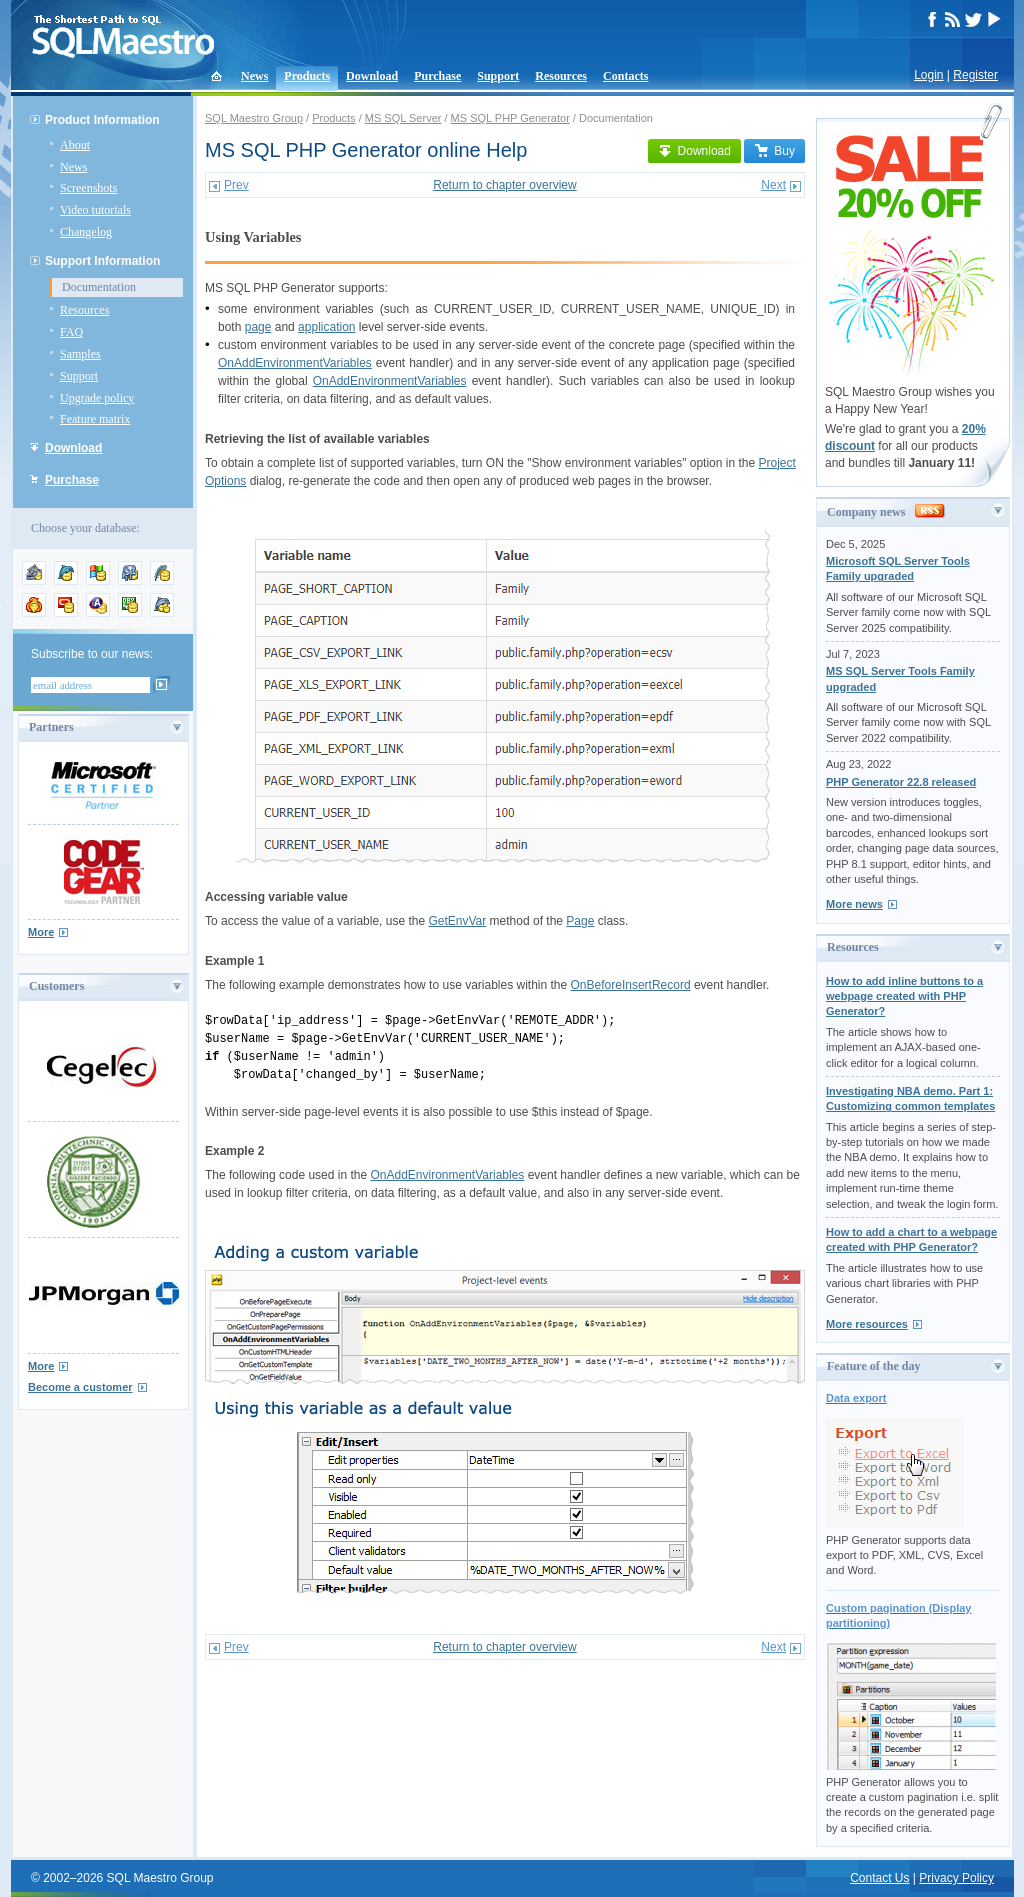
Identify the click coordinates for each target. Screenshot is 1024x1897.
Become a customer (80, 1387)
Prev (236, 185)
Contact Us (879, 1878)
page (258, 327)
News (254, 76)
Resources (561, 76)
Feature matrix (95, 419)
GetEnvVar (457, 921)
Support (498, 76)
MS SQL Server (403, 118)
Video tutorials (95, 210)
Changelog (86, 232)
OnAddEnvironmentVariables (295, 363)
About (75, 145)
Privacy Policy (956, 1878)
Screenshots (88, 188)
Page (580, 921)
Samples (80, 354)
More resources (867, 1324)
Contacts (625, 76)
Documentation (99, 287)
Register (975, 75)
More (41, 932)
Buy (774, 151)
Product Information (102, 120)
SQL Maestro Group (254, 118)
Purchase (437, 76)
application (326, 327)
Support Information (102, 261)
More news (854, 904)
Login (928, 75)
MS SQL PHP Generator (510, 118)
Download (372, 76)
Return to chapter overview (504, 185)
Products (307, 76)
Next (773, 185)
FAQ (71, 332)
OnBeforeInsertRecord (631, 985)
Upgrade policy (97, 398)
